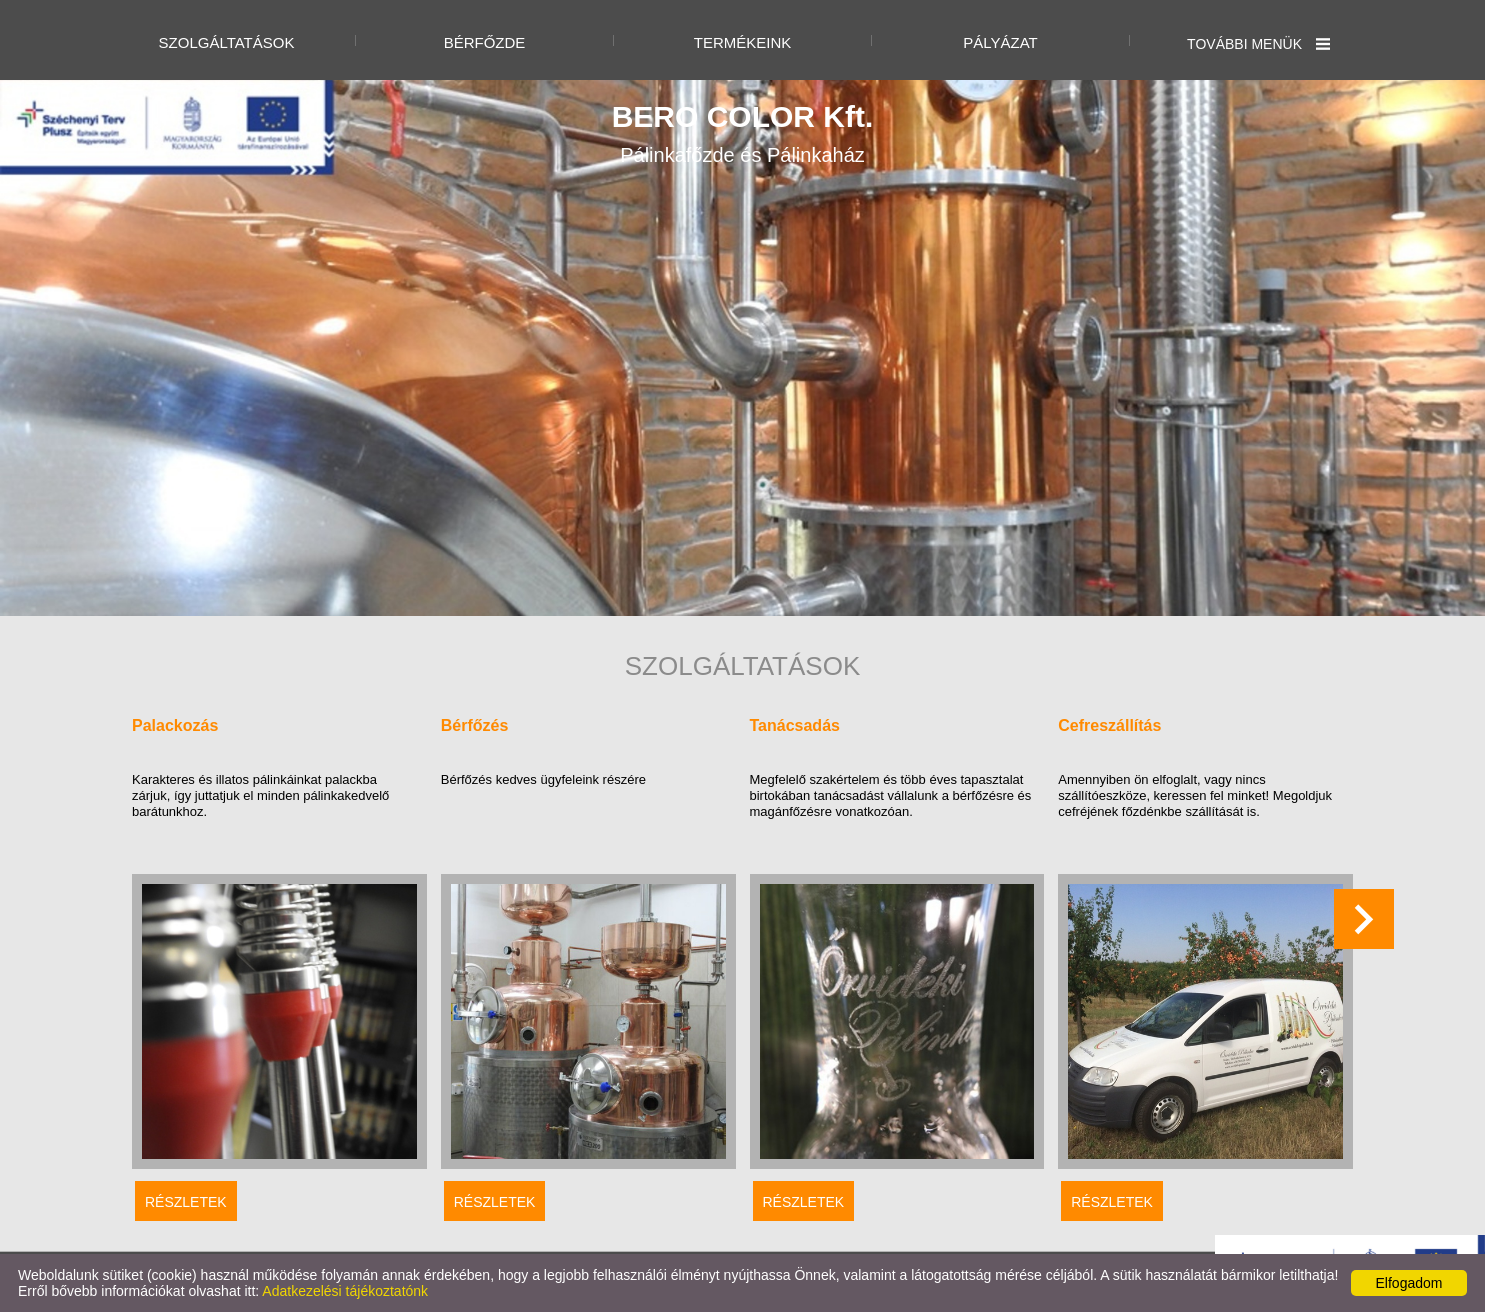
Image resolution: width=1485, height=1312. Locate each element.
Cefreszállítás (1109, 725)
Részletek (186, 1202)
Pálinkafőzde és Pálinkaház (743, 133)
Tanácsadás (795, 725)
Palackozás (175, 725)
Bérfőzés (475, 725)
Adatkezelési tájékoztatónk (345, 1291)
